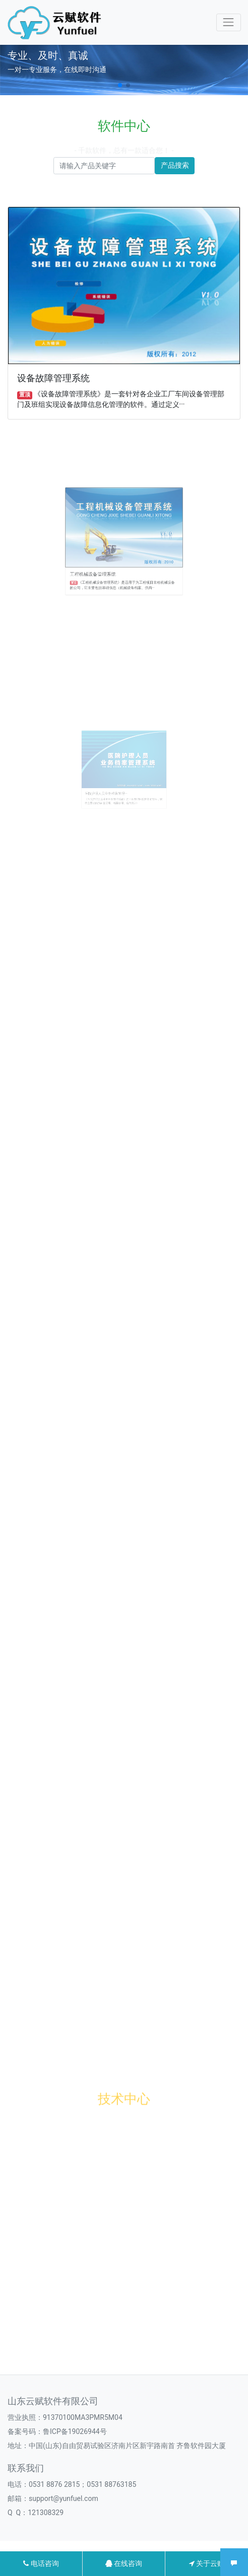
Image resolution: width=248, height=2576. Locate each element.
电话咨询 (40, 2563)
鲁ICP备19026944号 (75, 2431)
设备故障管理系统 (54, 377)
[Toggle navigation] (228, 22)
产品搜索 (175, 165)
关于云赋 (206, 2563)
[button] (120, 85)
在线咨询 (123, 2563)
